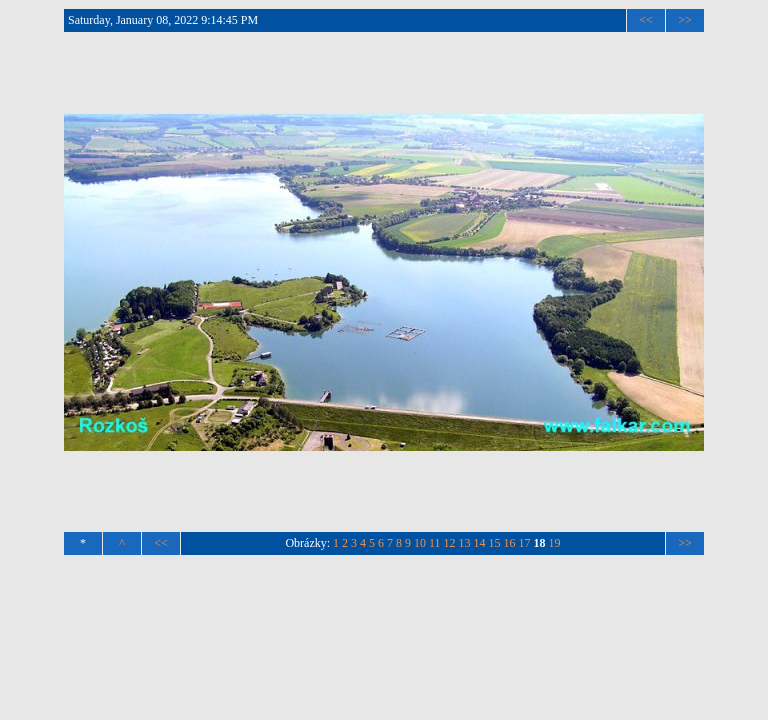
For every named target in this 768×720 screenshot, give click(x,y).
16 (510, 543)
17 (525, 543)
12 (450, 543)
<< (646, 20)
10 (420, 543)
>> (685, 20)
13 (465, 543)
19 (555, 543)
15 (495, 543)
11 (435, 543)
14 (480, 543)
